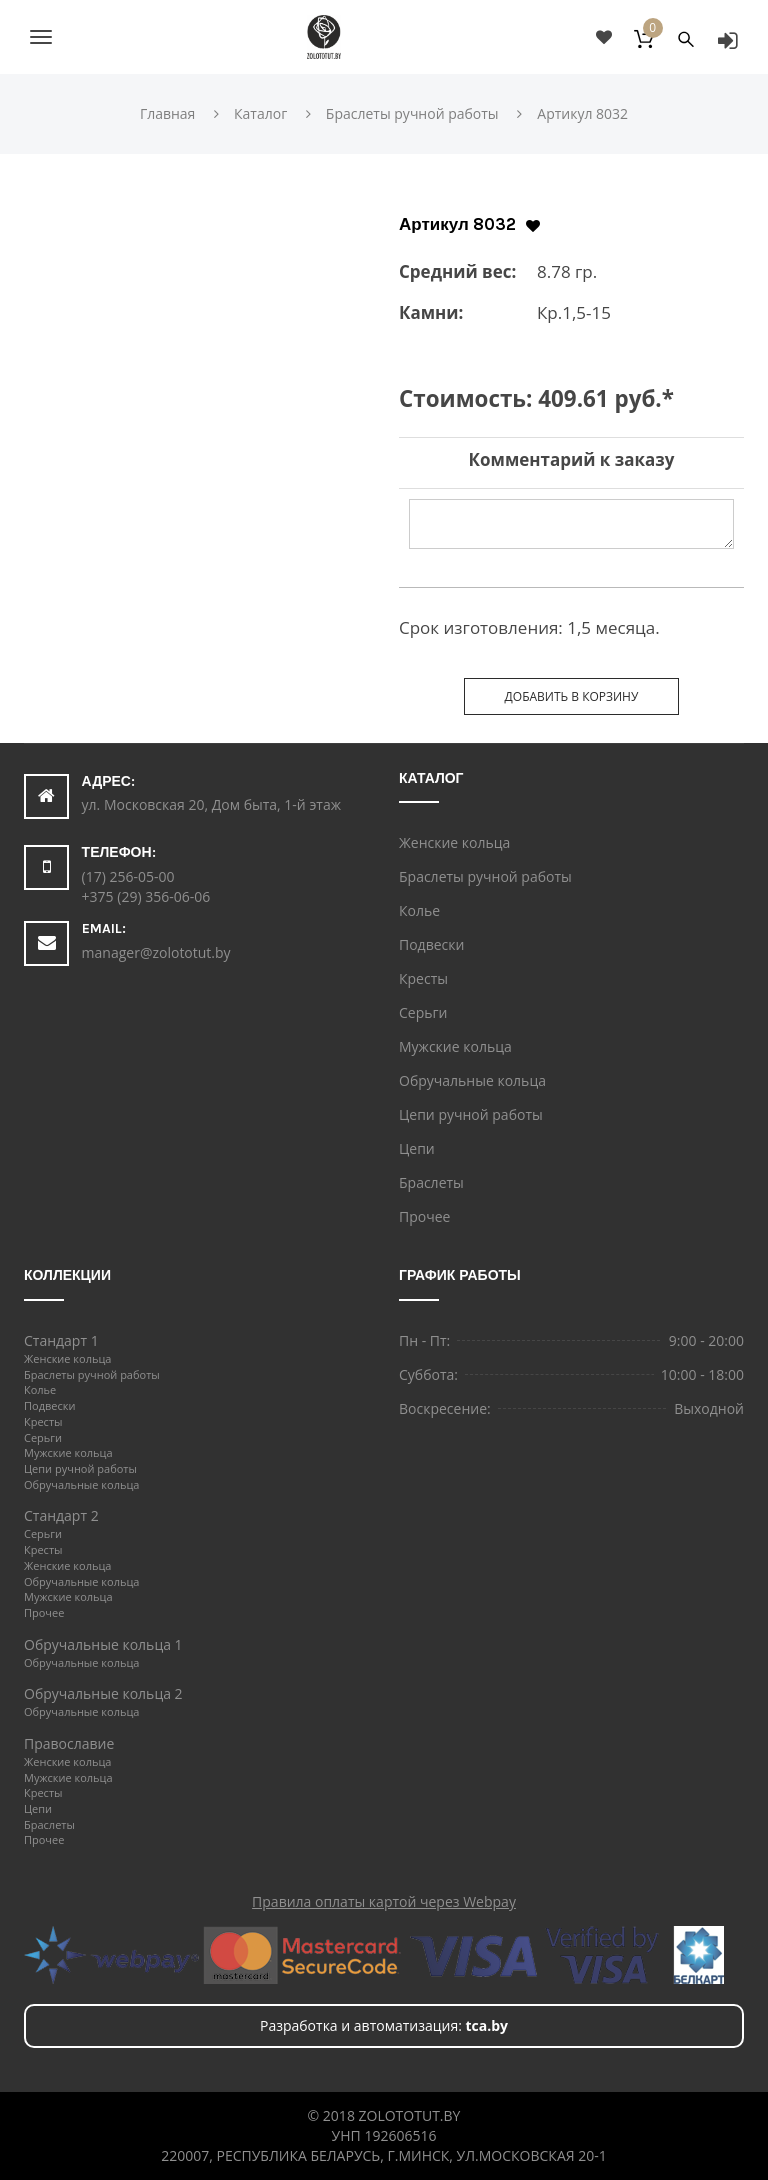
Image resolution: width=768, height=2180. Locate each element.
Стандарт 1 (61, 1340)
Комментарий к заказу (572, 459)
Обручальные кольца (472, 1080)
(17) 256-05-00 (128, 876)
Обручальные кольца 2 (103, 1693)
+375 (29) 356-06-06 (146, 896)
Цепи (417, 1148)
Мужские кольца (455, 1046)
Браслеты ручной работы (485, 876)
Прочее (424, 1216)
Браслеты (431, 1182)
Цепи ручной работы (471, 1114)
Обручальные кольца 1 (103, 1644)
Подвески (431, 944)
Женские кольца (454, 842)
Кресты (423, 978)
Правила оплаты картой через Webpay (384, 1901)
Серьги (423, 1012)
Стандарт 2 (61, 1515)
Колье (419, 910)
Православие (69, 1743)
